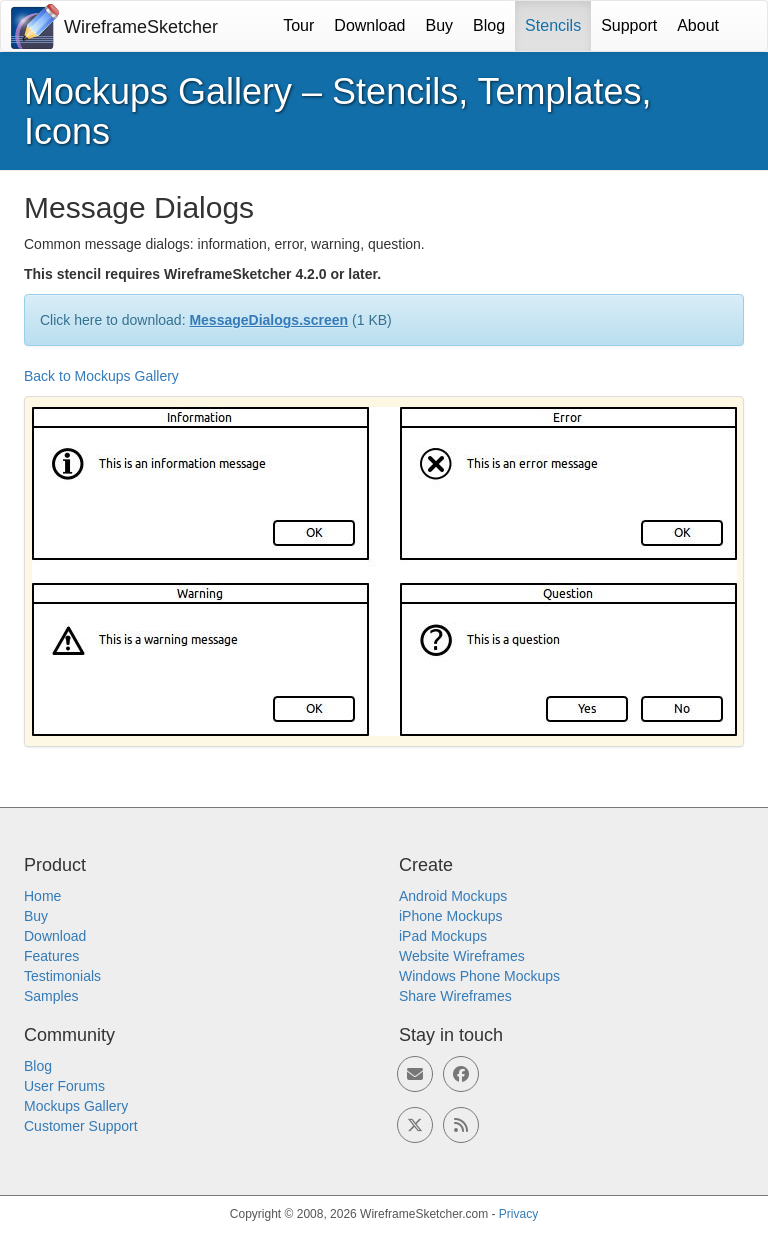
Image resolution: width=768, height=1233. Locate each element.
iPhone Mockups (451, 916)
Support (629, 25)
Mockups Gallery (76, 1106)
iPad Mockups (443, 936)
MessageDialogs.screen (268, 320)
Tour (298, 25)
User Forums (64, 1086)
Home (42, 896)
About (698, 25)
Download (369, 25)
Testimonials (62, 976)
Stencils (553, 25)
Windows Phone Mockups (479, 976)
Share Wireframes (455, 996)
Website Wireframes (462, 956)
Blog (489, 25)
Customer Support (81, 1126)
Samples (51, 996)
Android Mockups (453, 896)
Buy (440, 25)
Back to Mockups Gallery (101, 376)
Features (51, 956)
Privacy (518, 1214)
